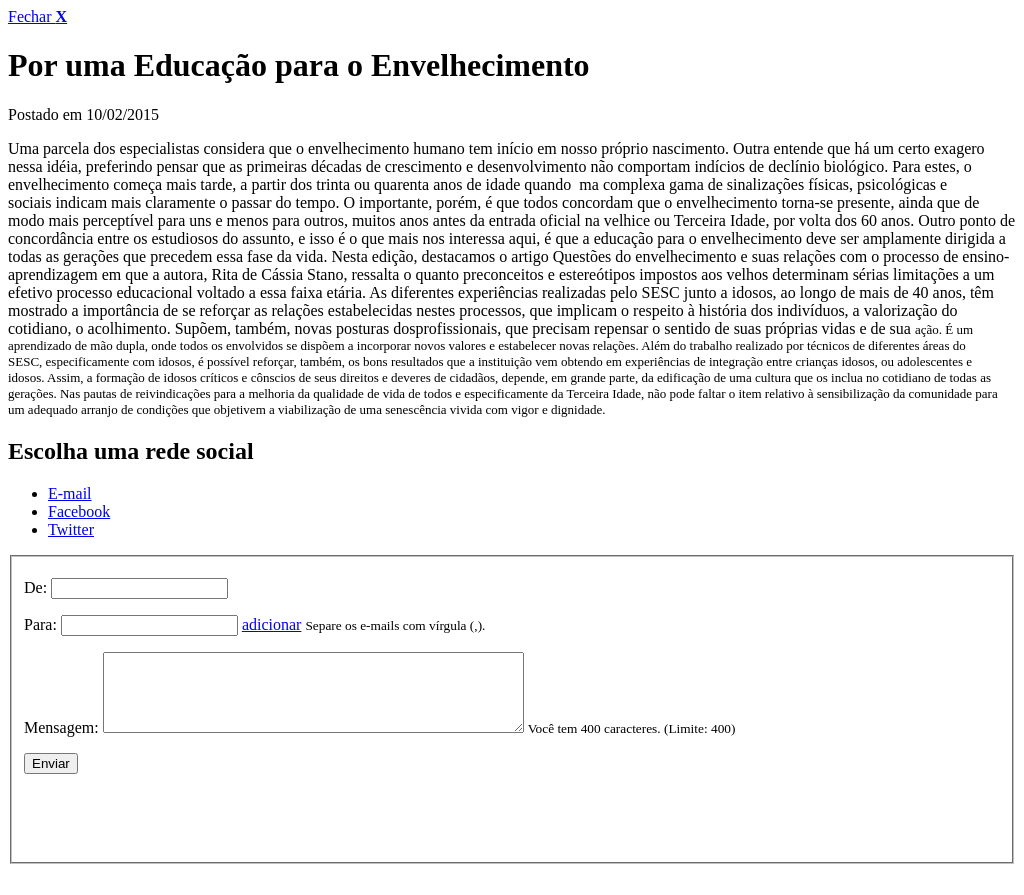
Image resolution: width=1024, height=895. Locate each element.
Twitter (71, 529)
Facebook (79, 511)
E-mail (70, 493)
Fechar (37, 16)
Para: (40, 624)
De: (35, 587)
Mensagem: (61, 742)
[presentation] (176, 828)
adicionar (272, 624)
